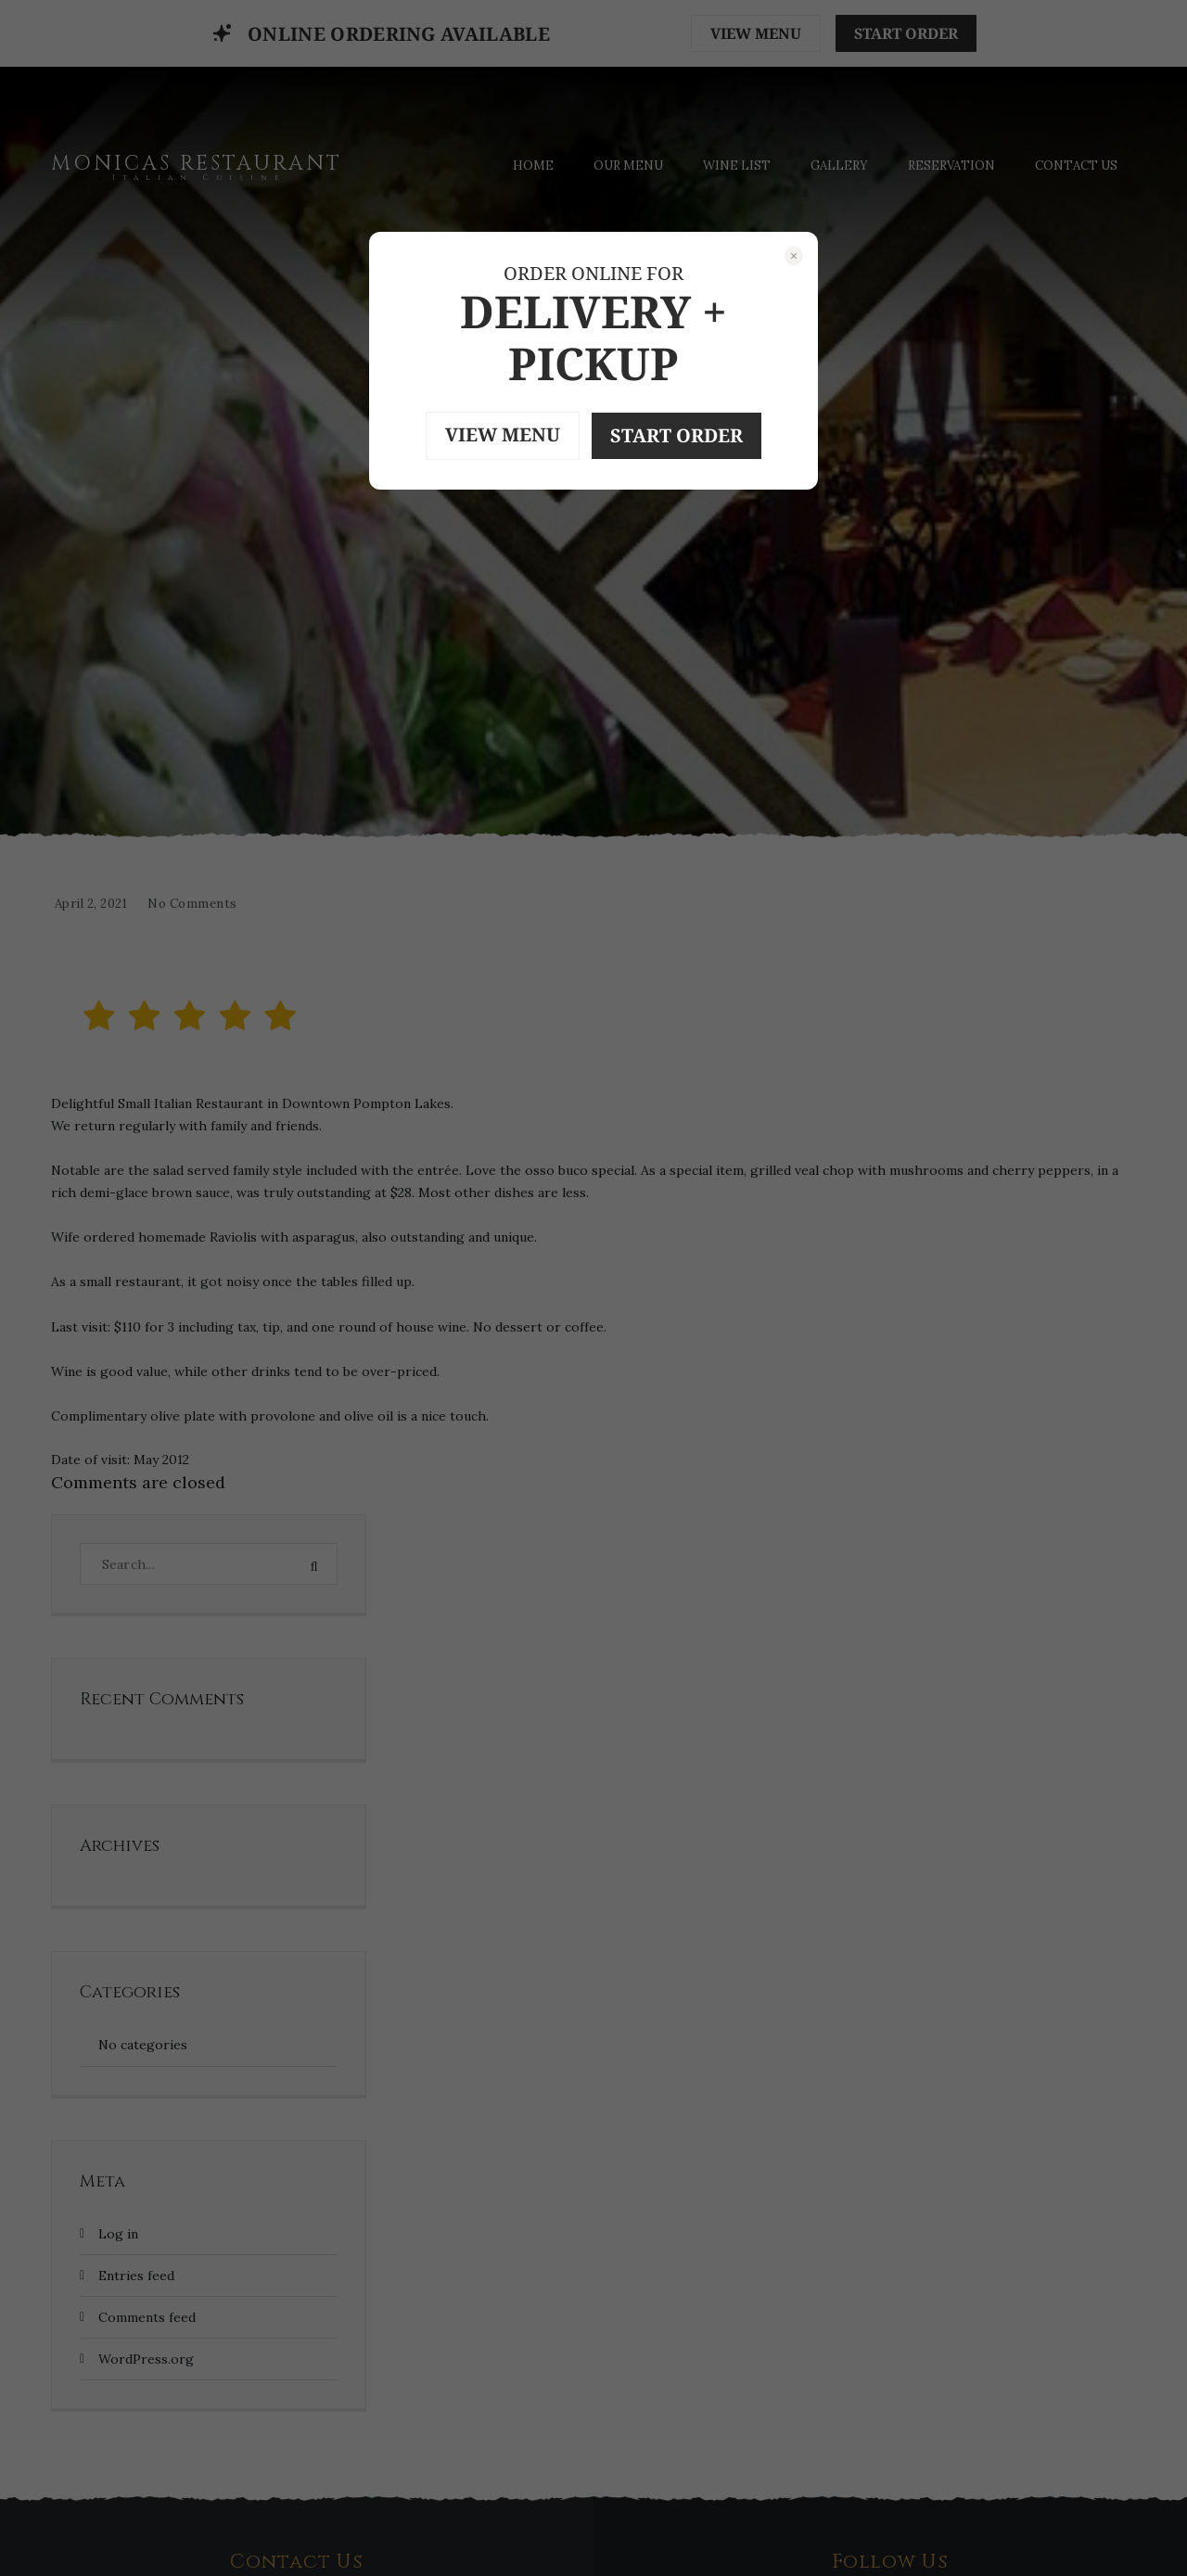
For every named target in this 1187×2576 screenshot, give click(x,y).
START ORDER (676, 435)
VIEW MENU (502, 434)
